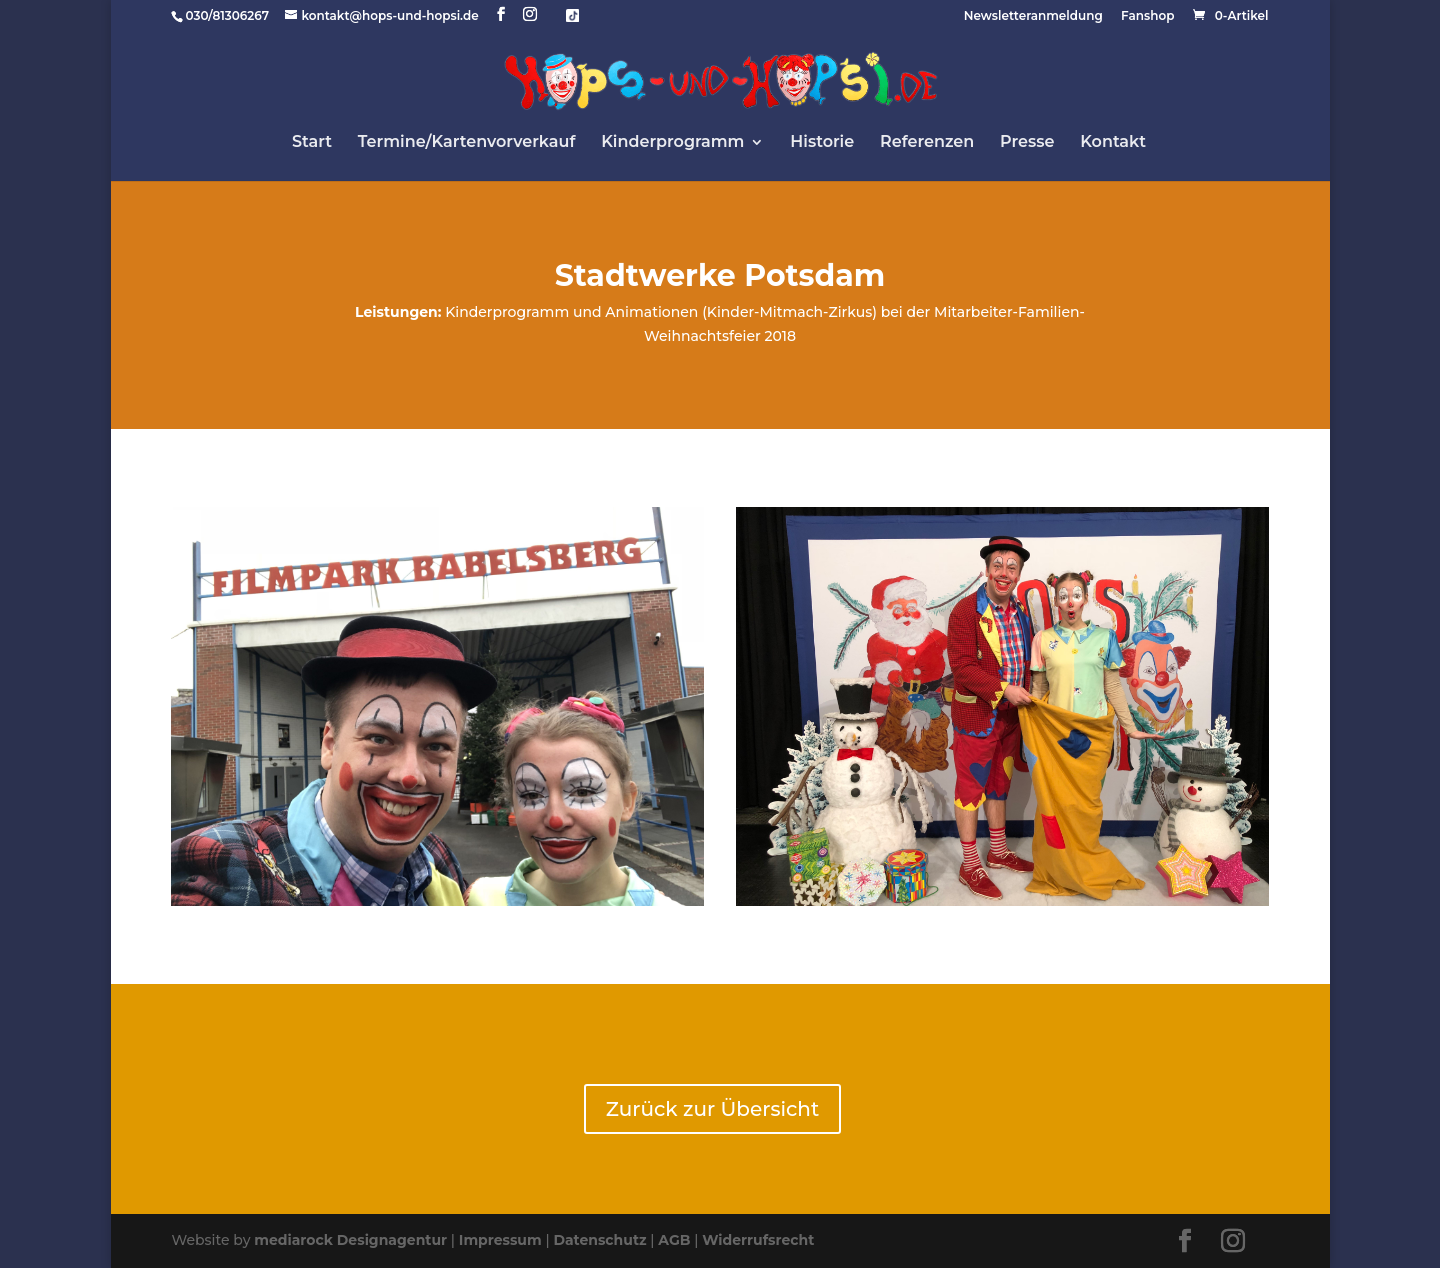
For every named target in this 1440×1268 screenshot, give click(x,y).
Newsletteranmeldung (1033, 16)
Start (312, 143)
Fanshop (1147, 16)
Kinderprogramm (672, 143)
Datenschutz (599, 1240)
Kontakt (1113, 143)
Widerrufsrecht (758, 1240)
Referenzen (927, 143)
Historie (822, 143)
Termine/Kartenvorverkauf (466, 143)
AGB (674, 1240)
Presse (1027, 143)
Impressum (500, 1240)
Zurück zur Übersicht (712, 1109)
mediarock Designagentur (350, 1240)
